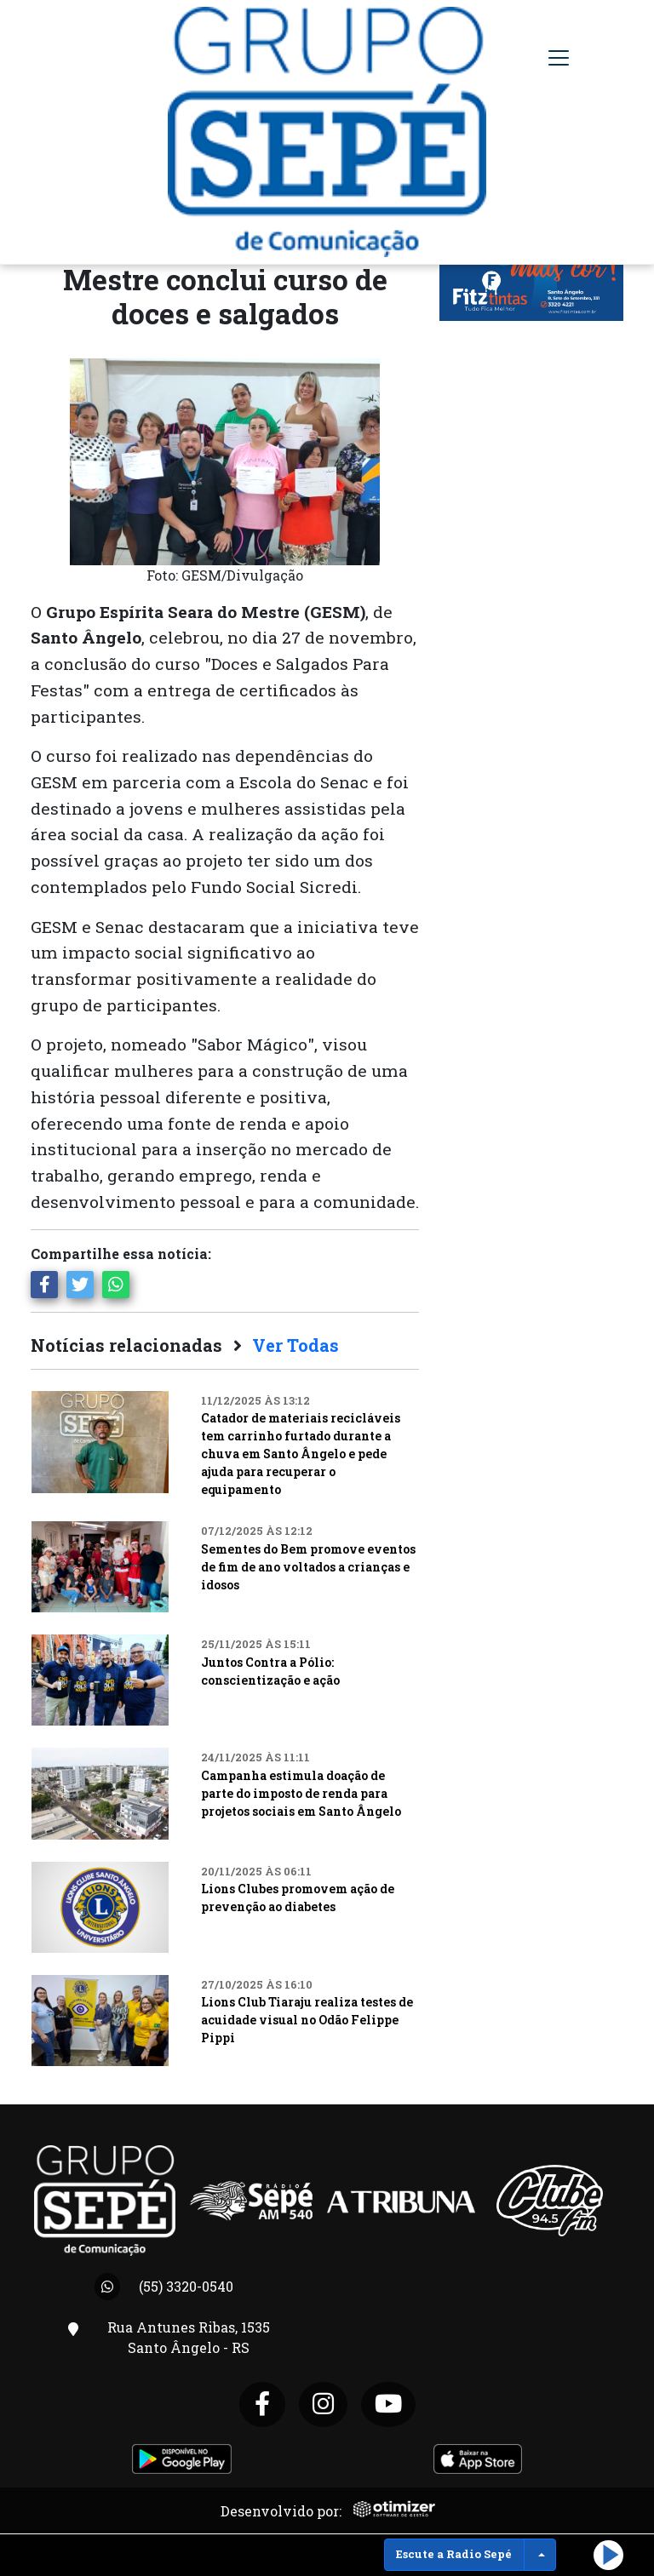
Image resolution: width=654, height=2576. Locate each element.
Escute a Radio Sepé (454, 2554)
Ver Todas (295, 1345)
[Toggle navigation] (558, 58)
